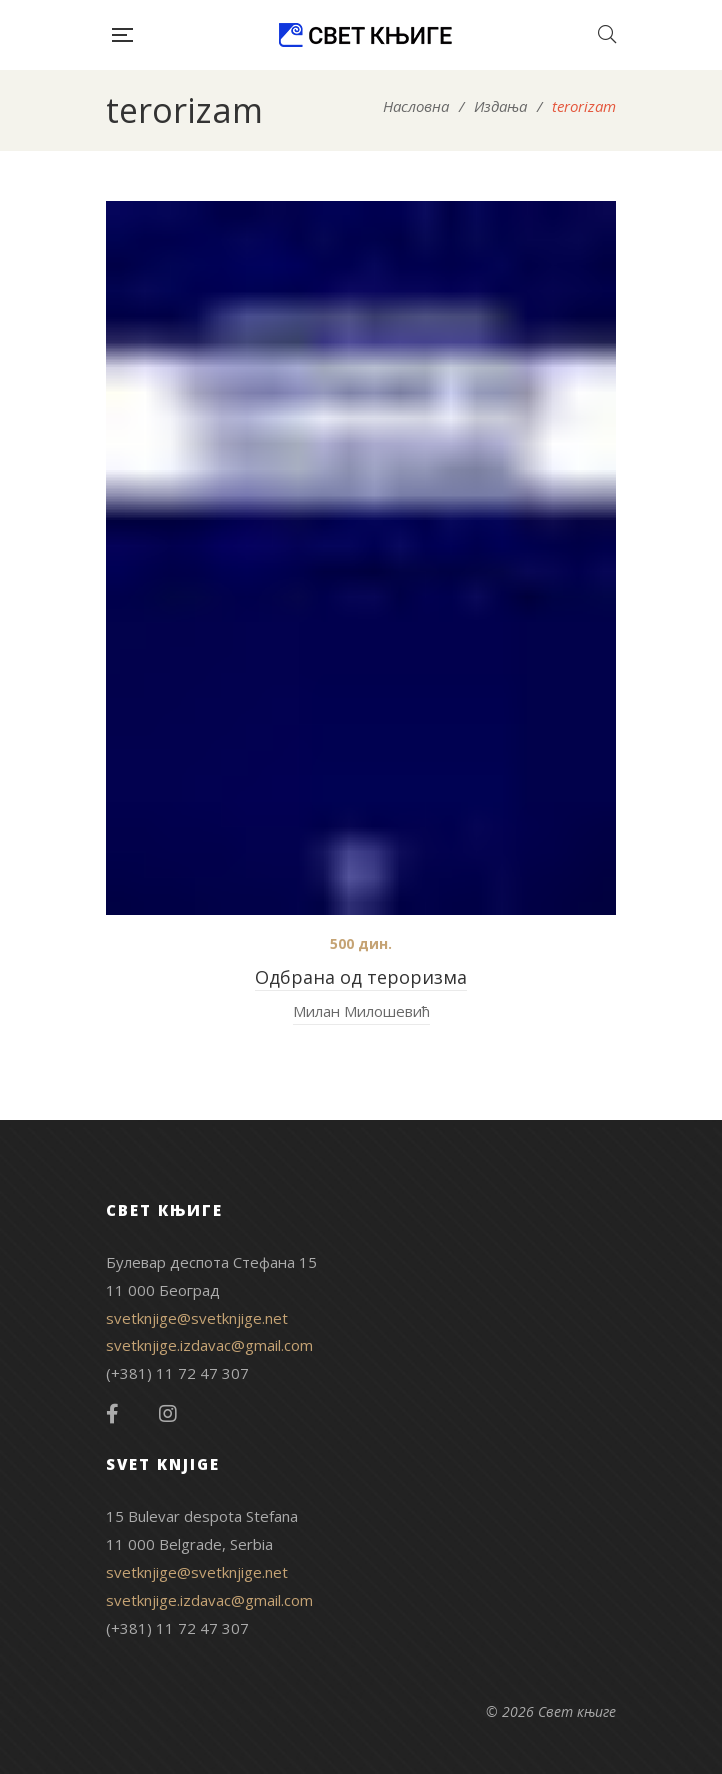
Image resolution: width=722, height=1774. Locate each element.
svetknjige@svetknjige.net (197, 1318)
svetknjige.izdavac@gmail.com (209, 1345)
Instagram (168, 1414)
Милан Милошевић (361, 1011)
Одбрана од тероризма (361, 977)
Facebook (112, 1414)
